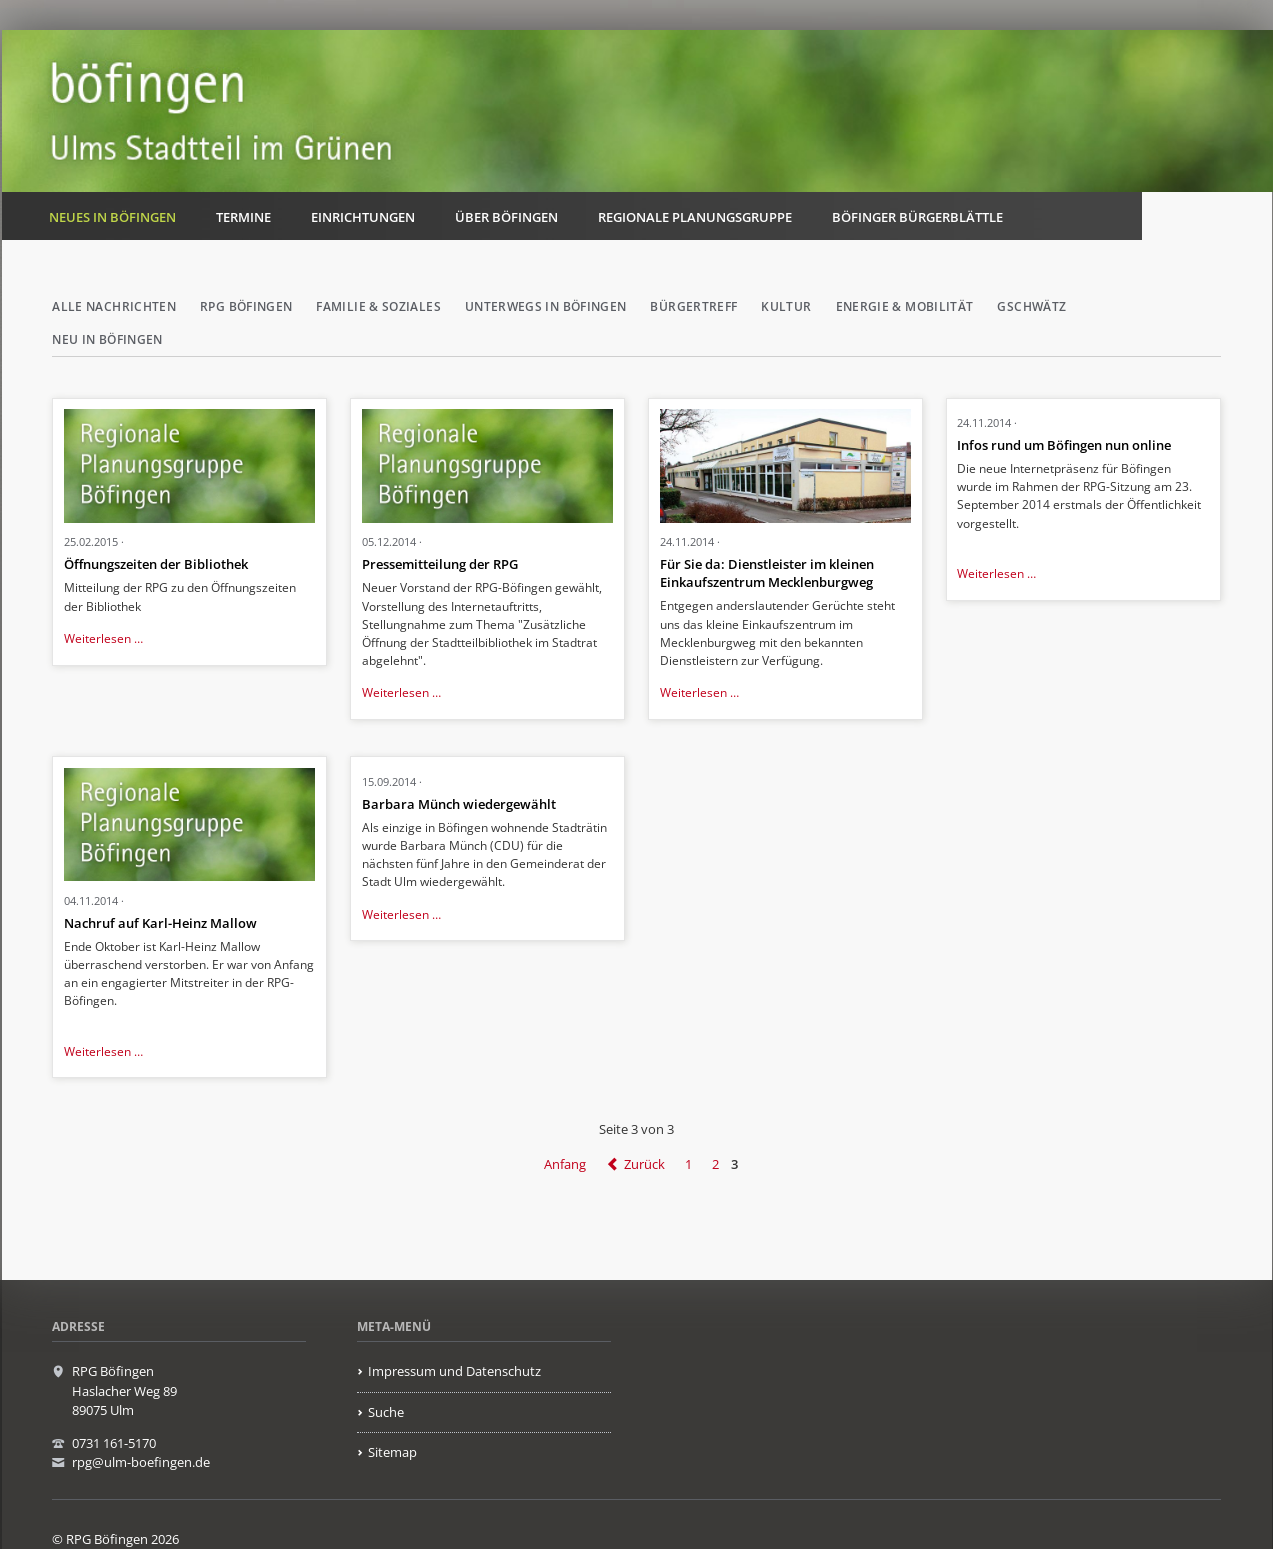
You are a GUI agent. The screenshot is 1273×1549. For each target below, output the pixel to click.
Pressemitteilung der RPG (440, 564)
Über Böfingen (506, 217)
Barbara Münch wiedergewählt (459, 804)
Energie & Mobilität (905, 306)
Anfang (565, 1164)
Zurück (644, 1164)
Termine (243, 217)
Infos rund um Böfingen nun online (1064, 445)
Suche (386, 1412)
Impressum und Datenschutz (454, 1371)
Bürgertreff (693, 306)
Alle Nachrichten (114, 306)
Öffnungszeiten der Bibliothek (156, 564)
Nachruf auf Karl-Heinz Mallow (160, 923)
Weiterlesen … (103, 638)
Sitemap (392, 1452)
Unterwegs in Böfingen (546, 306)
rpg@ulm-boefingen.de (141, 1462)
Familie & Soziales (378, 306)
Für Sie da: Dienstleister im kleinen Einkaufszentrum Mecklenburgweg (767, 573)
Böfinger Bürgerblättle (917, 217)
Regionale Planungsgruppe (695, 217)
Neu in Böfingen (107, 339)
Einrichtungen (363, 217)
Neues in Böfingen (112, 217)
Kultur (786, 306)
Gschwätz (1031, 306)
